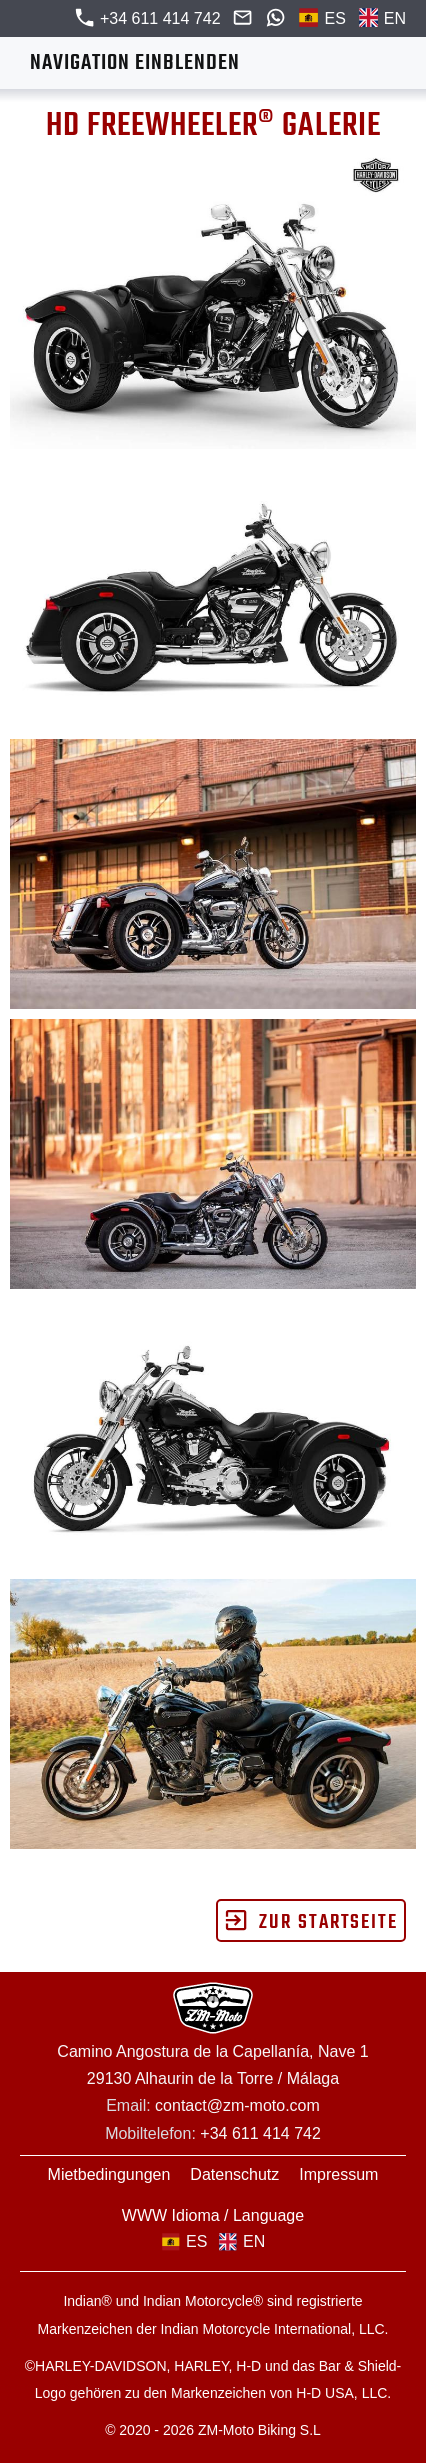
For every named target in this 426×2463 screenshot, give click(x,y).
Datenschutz (234, 2174)
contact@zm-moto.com (237, 2105)
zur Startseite (311, 1922)
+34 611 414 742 (150, 18)
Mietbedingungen (109, 2174)
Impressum (338, 2174)
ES (322, 18)
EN (382, 18)
